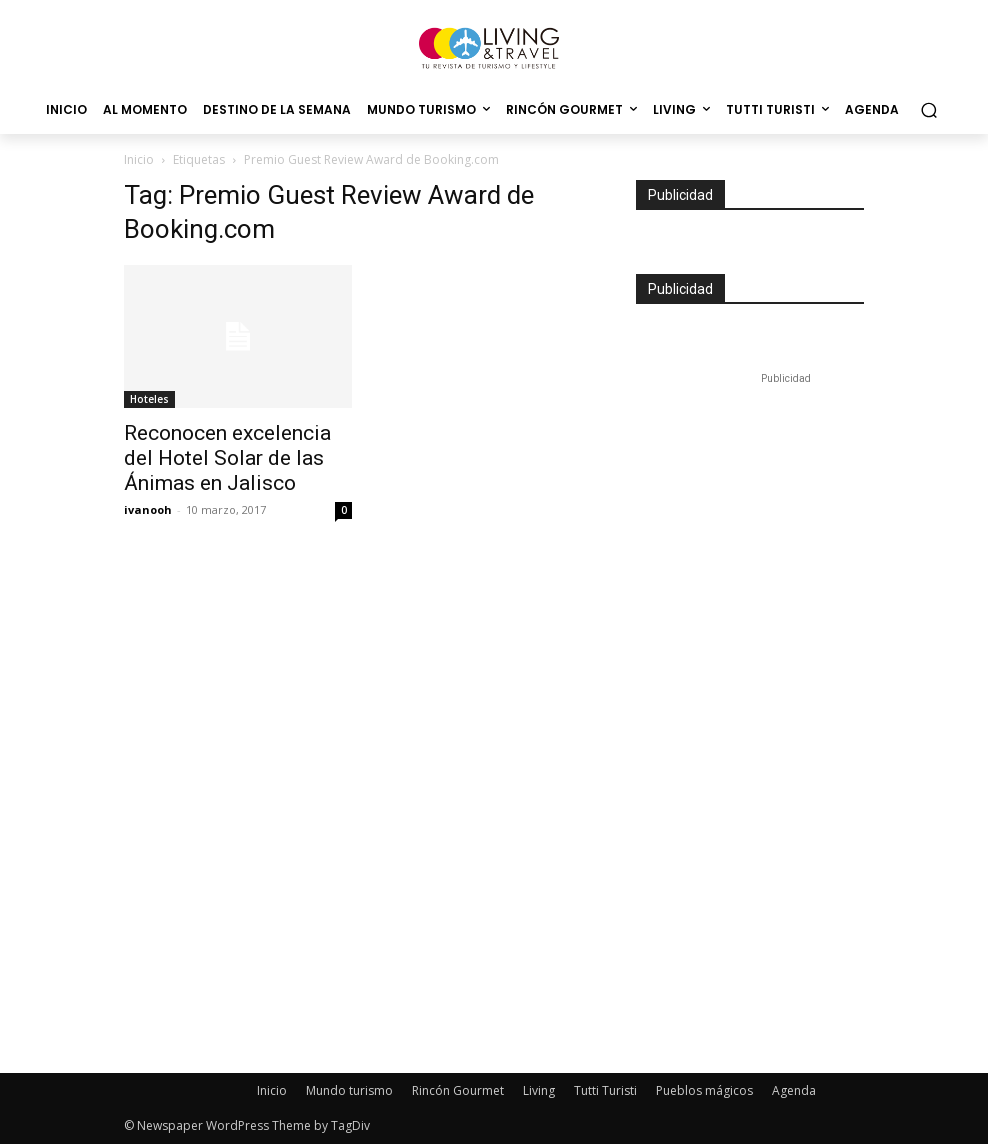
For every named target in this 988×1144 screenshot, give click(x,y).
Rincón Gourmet (458, 1090)
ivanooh (148, 509)
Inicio (139, 159)
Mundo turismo (349, 1090)
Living (539, 1090)
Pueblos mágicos (704, 1090)
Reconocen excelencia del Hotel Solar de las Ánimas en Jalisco (227, 458)
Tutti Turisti (605, 1090)
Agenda (794, 1090)
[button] (928, 110)
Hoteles (149, 399)
